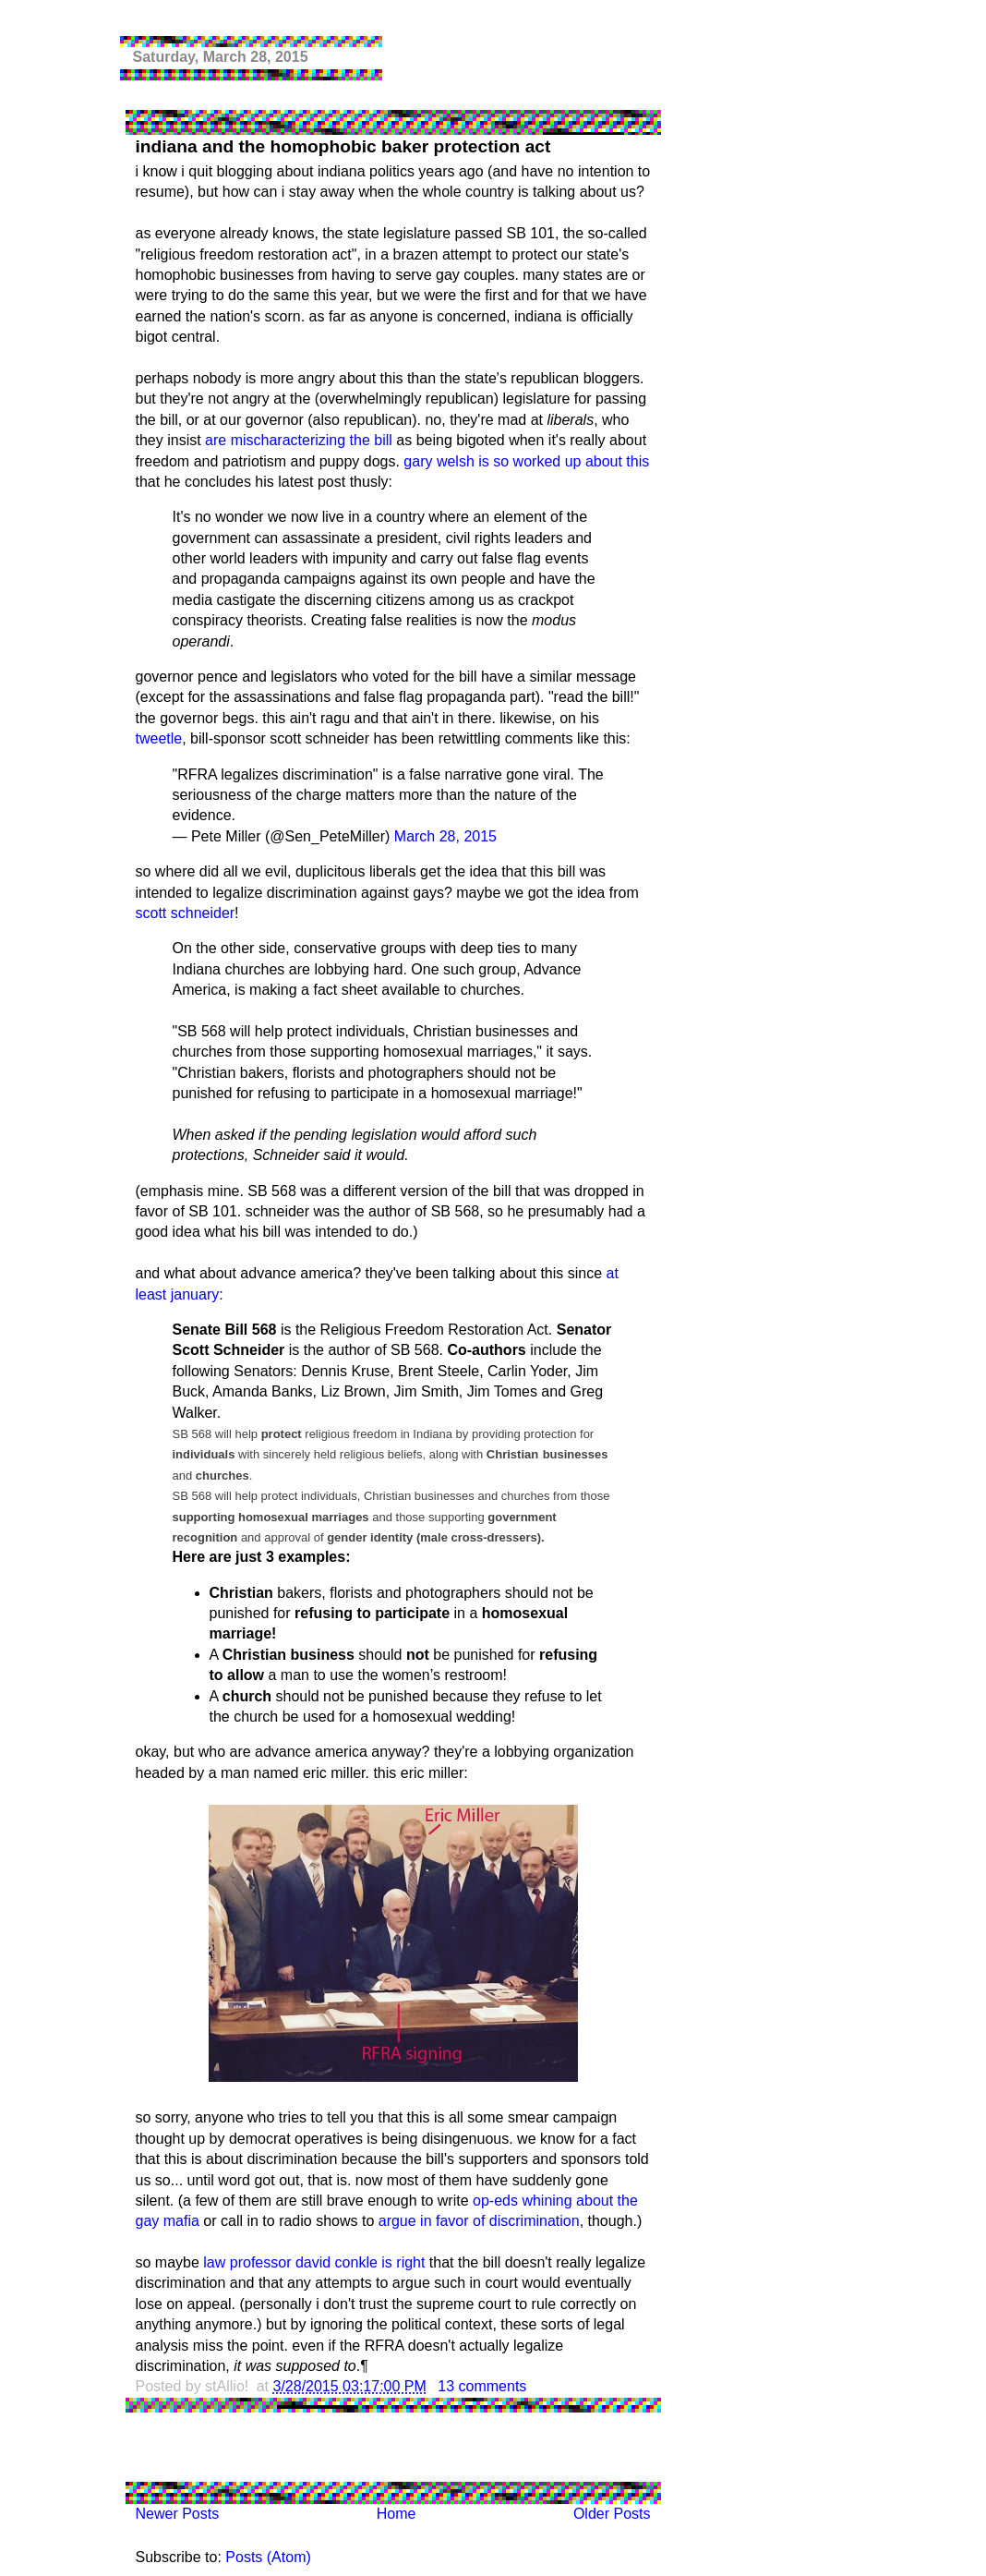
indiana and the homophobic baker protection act (343, 146)
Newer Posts (178, 2514)
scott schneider (185, 913)
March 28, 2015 (445, 836)
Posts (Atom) (267, 2557)
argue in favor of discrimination (479, 2221)
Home (396, 2514)
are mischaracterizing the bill (298, 440)
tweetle (159, 738)
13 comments (482, 2386)
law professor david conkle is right (314, 2262)
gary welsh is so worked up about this (526, 461)
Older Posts (612, 2514)
